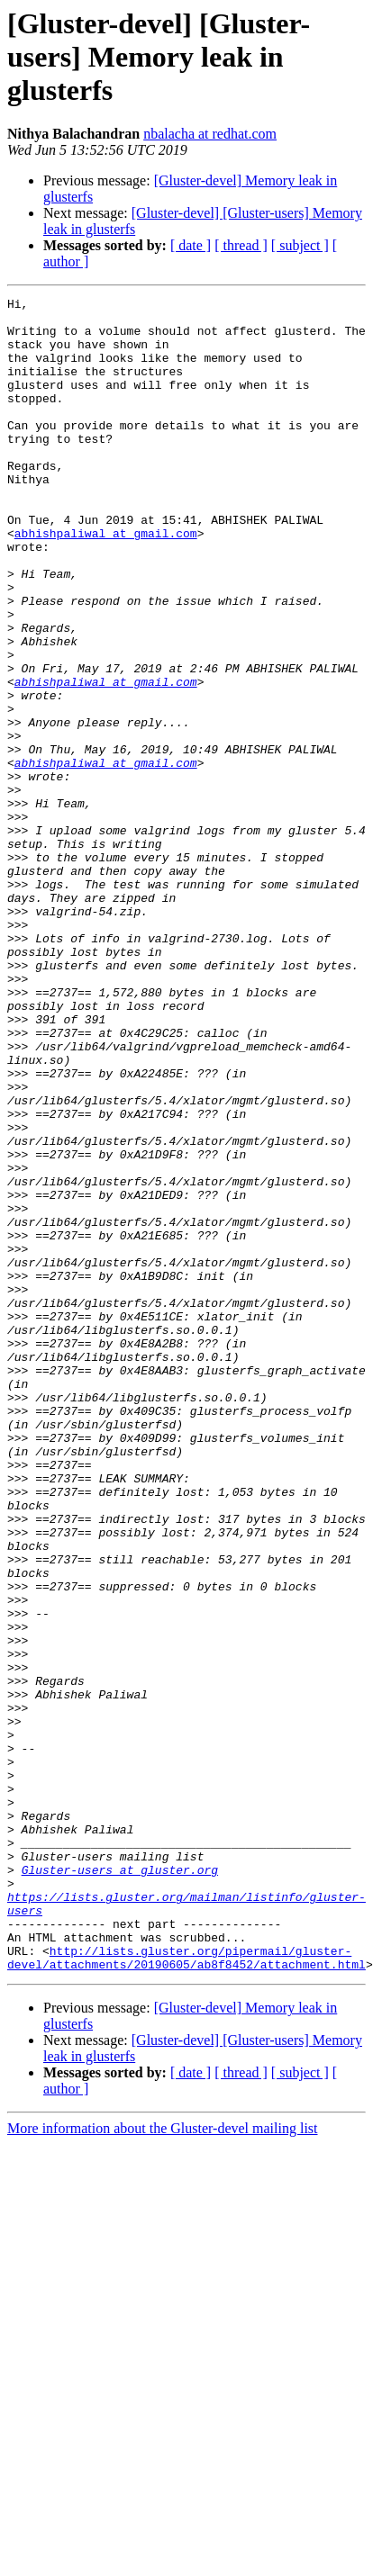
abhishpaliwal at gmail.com (105, 581)
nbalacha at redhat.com (210, 133)
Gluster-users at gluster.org (120, 2185)
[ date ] (190, 245)
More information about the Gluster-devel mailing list (162, 2463)
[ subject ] (300, 245)
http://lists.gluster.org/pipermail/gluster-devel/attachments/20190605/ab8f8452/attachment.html (186, 2290)
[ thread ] (241, 245)
